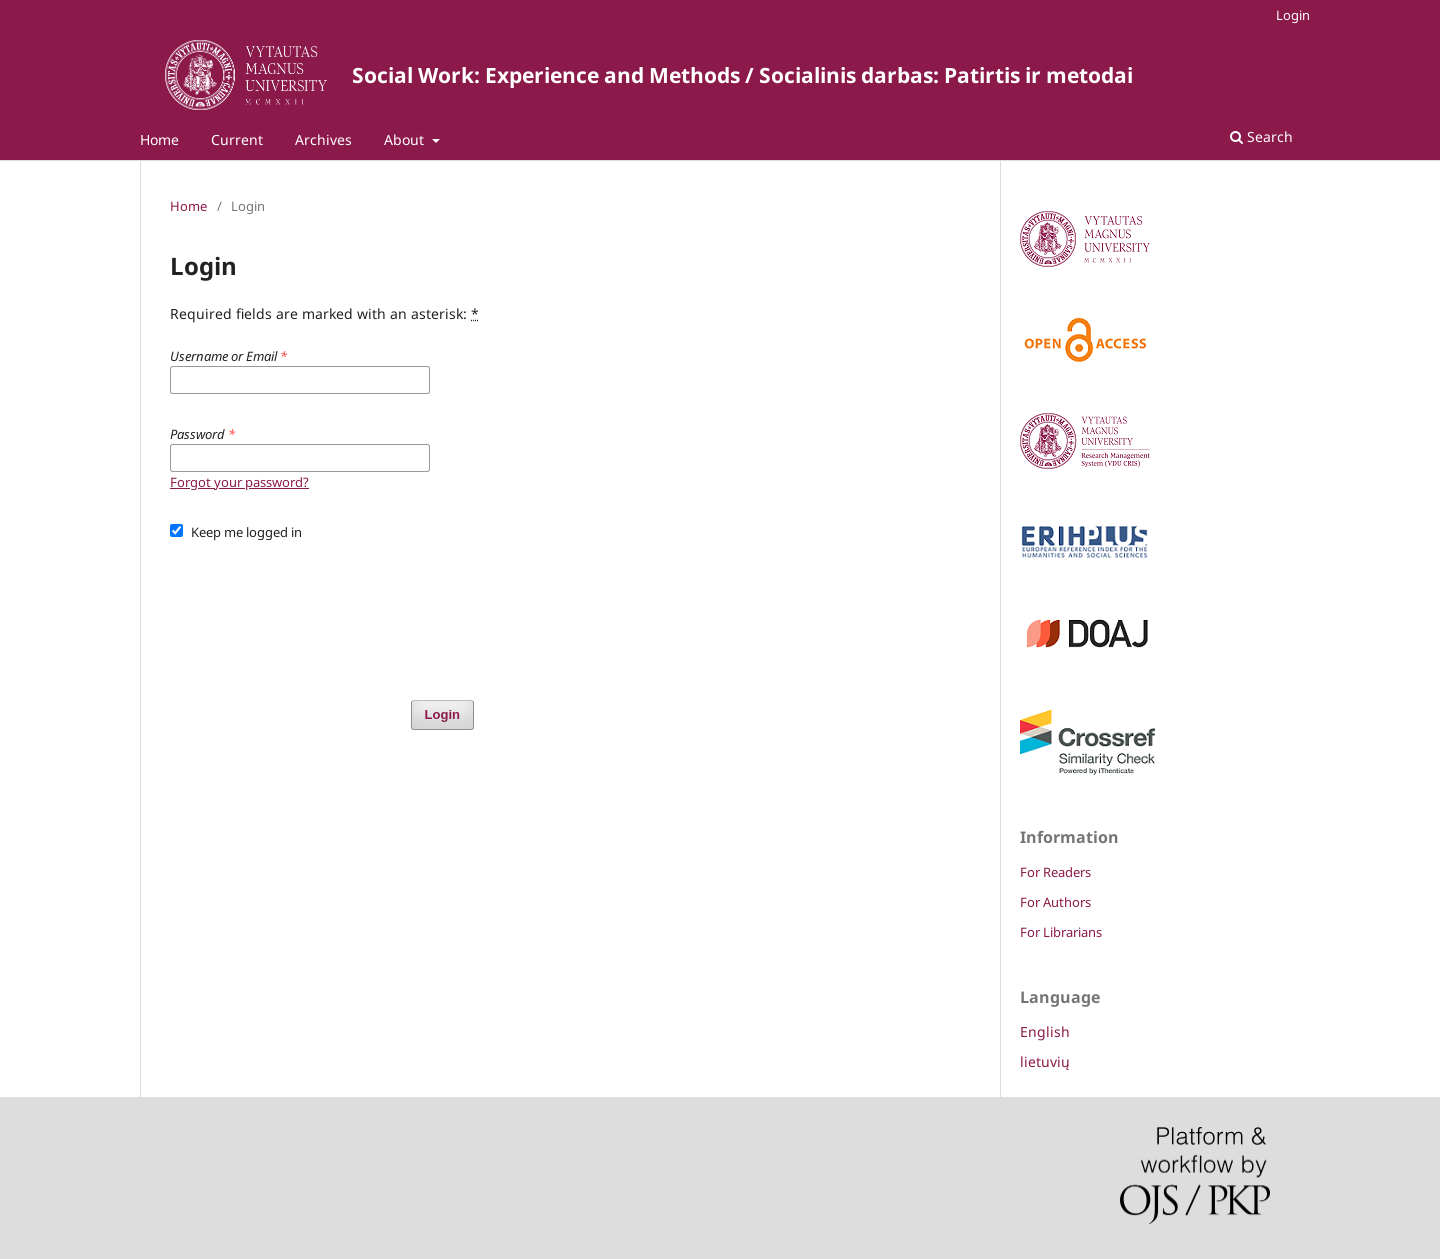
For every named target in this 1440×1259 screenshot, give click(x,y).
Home (159, 139)
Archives (323, 139)
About (406, 139)
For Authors (1055, 902)
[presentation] (322, 611)
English (1045, 1031)
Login (1293, 15)
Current (237, 139)
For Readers (1055, 872)
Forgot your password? (239, 482)
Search (1261, 136)
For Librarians (1061, 932)
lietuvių (1045, 1061)
